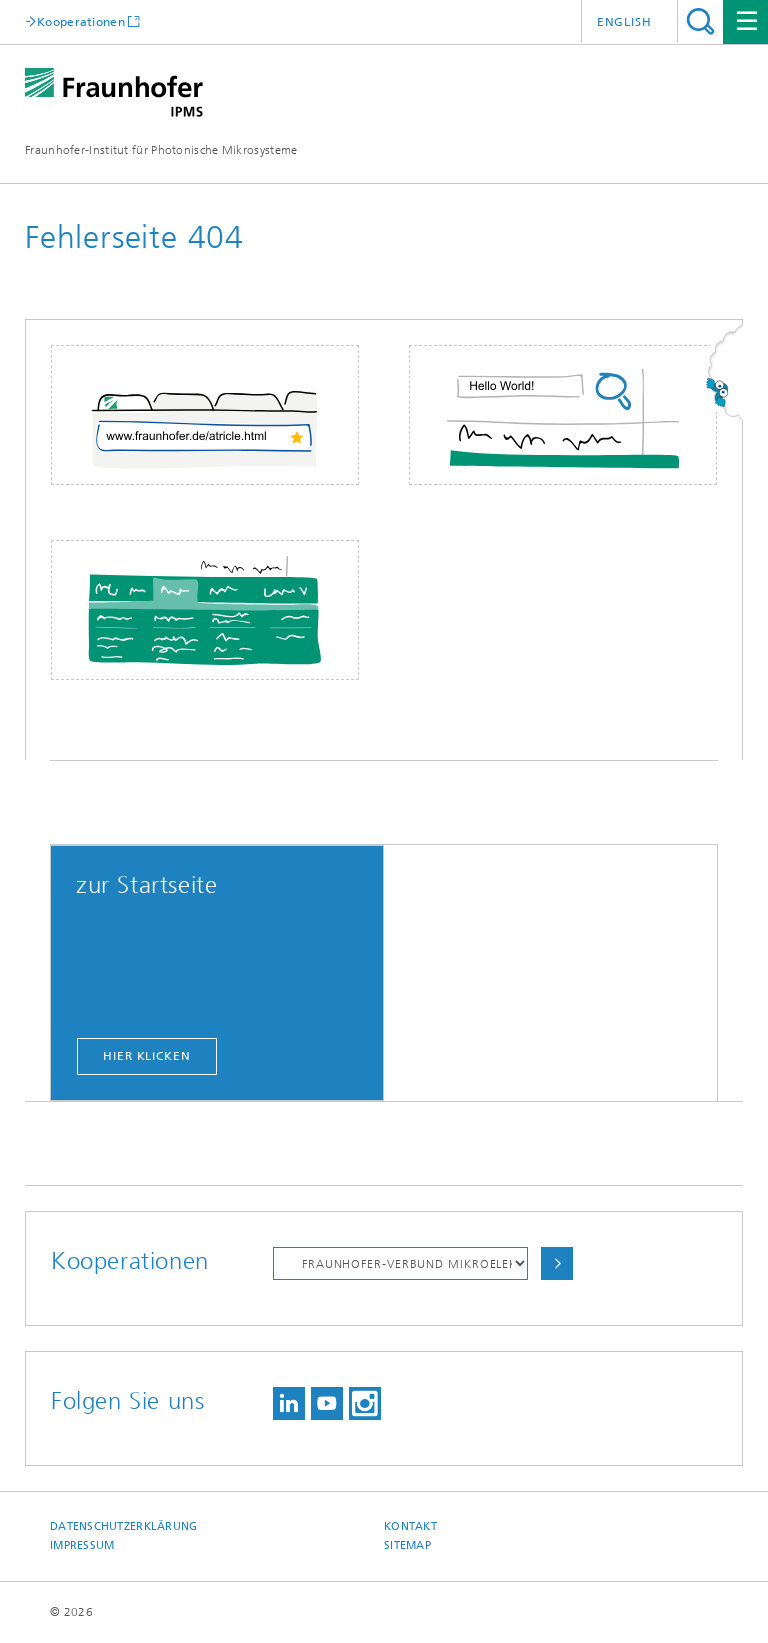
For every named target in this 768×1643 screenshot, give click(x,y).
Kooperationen (81, 21)
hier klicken (147, 1056)
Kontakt (410, 1526)
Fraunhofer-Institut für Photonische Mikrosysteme (161, 150)
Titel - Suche (700, 21)
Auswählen (557, 1263)
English (624, 22)
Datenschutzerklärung (124, 1526)
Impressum (82, 1545)
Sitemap (407, 1545)
